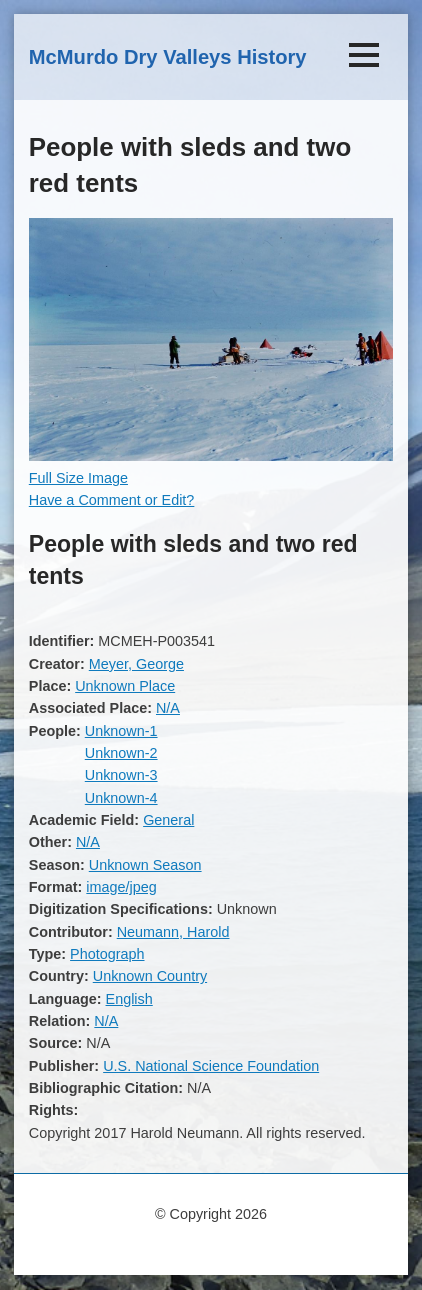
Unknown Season (145, 865)
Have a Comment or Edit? (112, 500)
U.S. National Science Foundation (211, 1066)
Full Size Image (78, 478)
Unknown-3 (121, 775)
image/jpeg (121, 887)
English (129, 999)
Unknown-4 (121, 798)
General (168, 820)
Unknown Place (125, 686)
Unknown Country (150, 976)
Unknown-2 (121, 753)
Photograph (107, 954)
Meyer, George (136, 664)
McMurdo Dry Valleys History (168, 57)
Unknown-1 (121, 731)
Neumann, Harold (173, 932)
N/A (168, 708)
